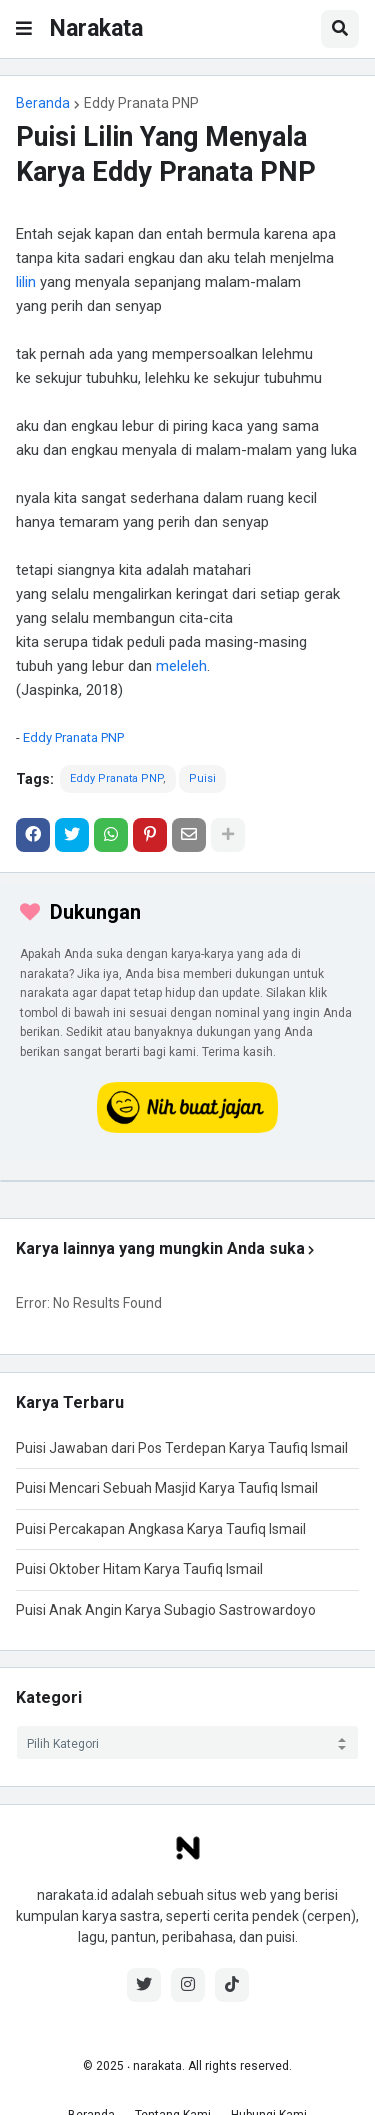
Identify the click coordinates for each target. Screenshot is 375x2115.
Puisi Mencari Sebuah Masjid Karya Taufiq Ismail (167, 1488)
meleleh (181, 666)
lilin (26, 282)
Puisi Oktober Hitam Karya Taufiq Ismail (139, 1569)
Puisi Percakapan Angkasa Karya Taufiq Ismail (161, 1529)
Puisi (202, 778)
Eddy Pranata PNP (141, 103)
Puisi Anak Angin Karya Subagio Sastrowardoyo (166, 1610)
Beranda (43, 103)
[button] (24, 29)
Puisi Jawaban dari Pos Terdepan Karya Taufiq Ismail (182, 1448)
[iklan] (187, 1181)
